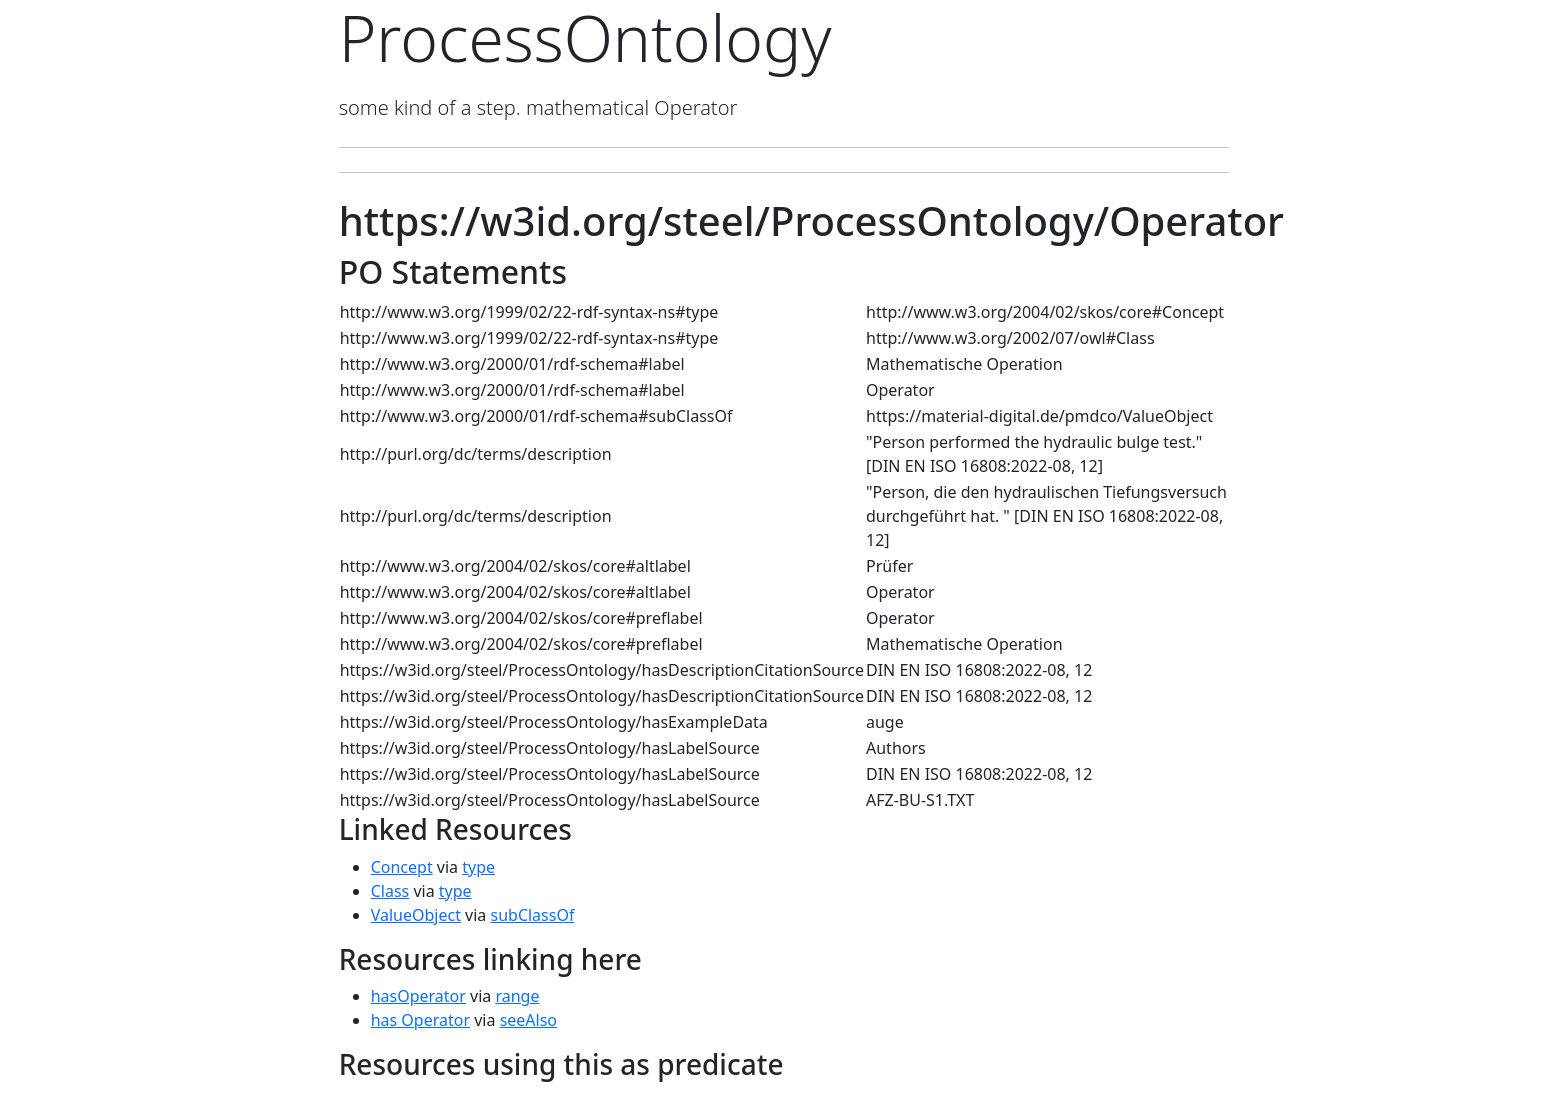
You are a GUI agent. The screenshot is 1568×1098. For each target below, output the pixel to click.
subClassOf (532, 915)
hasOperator (418, 996)
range (517, 996)
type (478, 867)
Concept (402, 867)
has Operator (420, 1020)
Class (390, 891)
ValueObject (416, 915)
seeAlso (528, 1020)
